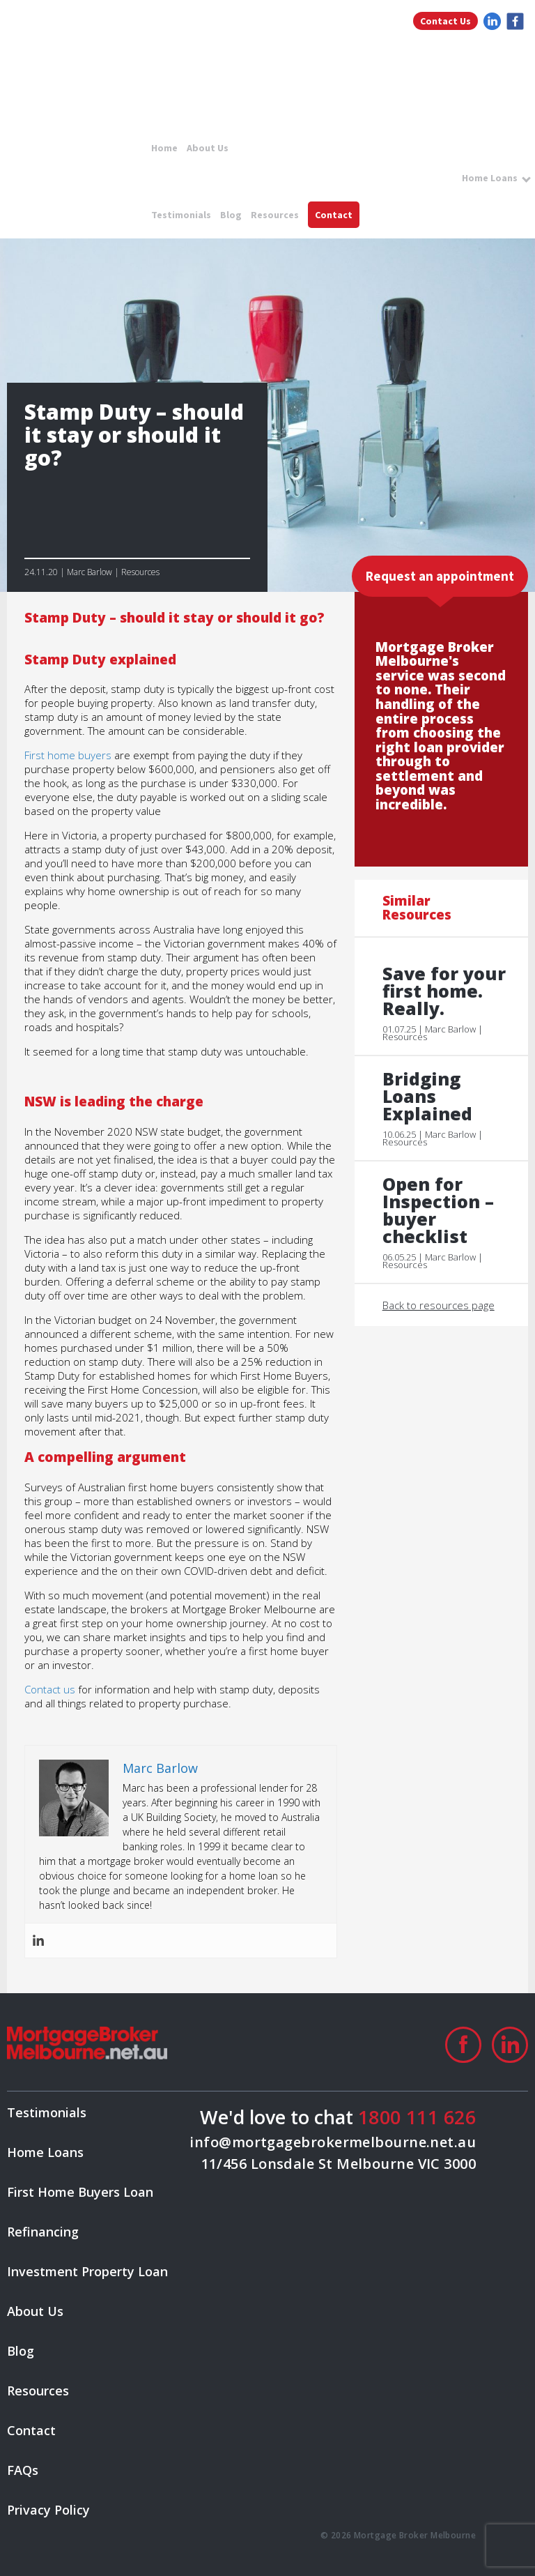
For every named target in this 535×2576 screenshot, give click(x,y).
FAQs (22, 2470)
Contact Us (445, 21)
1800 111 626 (417, 2117)
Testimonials (181, 214)
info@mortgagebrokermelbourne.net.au (332, 2142)
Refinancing (43, 2231)
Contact (333, 214)
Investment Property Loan (87, 2271)
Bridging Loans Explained (427, 1096)
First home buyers (67, 755)
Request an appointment (440, 575)
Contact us (49, 1689)
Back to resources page (438, 1305)
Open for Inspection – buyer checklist (438, 1210)
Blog (231, 214)
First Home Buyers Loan (80, 2191)
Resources (275, 214)
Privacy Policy (48, 2509)
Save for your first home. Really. (444, 991)
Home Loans (490, 178)
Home (164, 148)
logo (79, 61)
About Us (207, 148)
